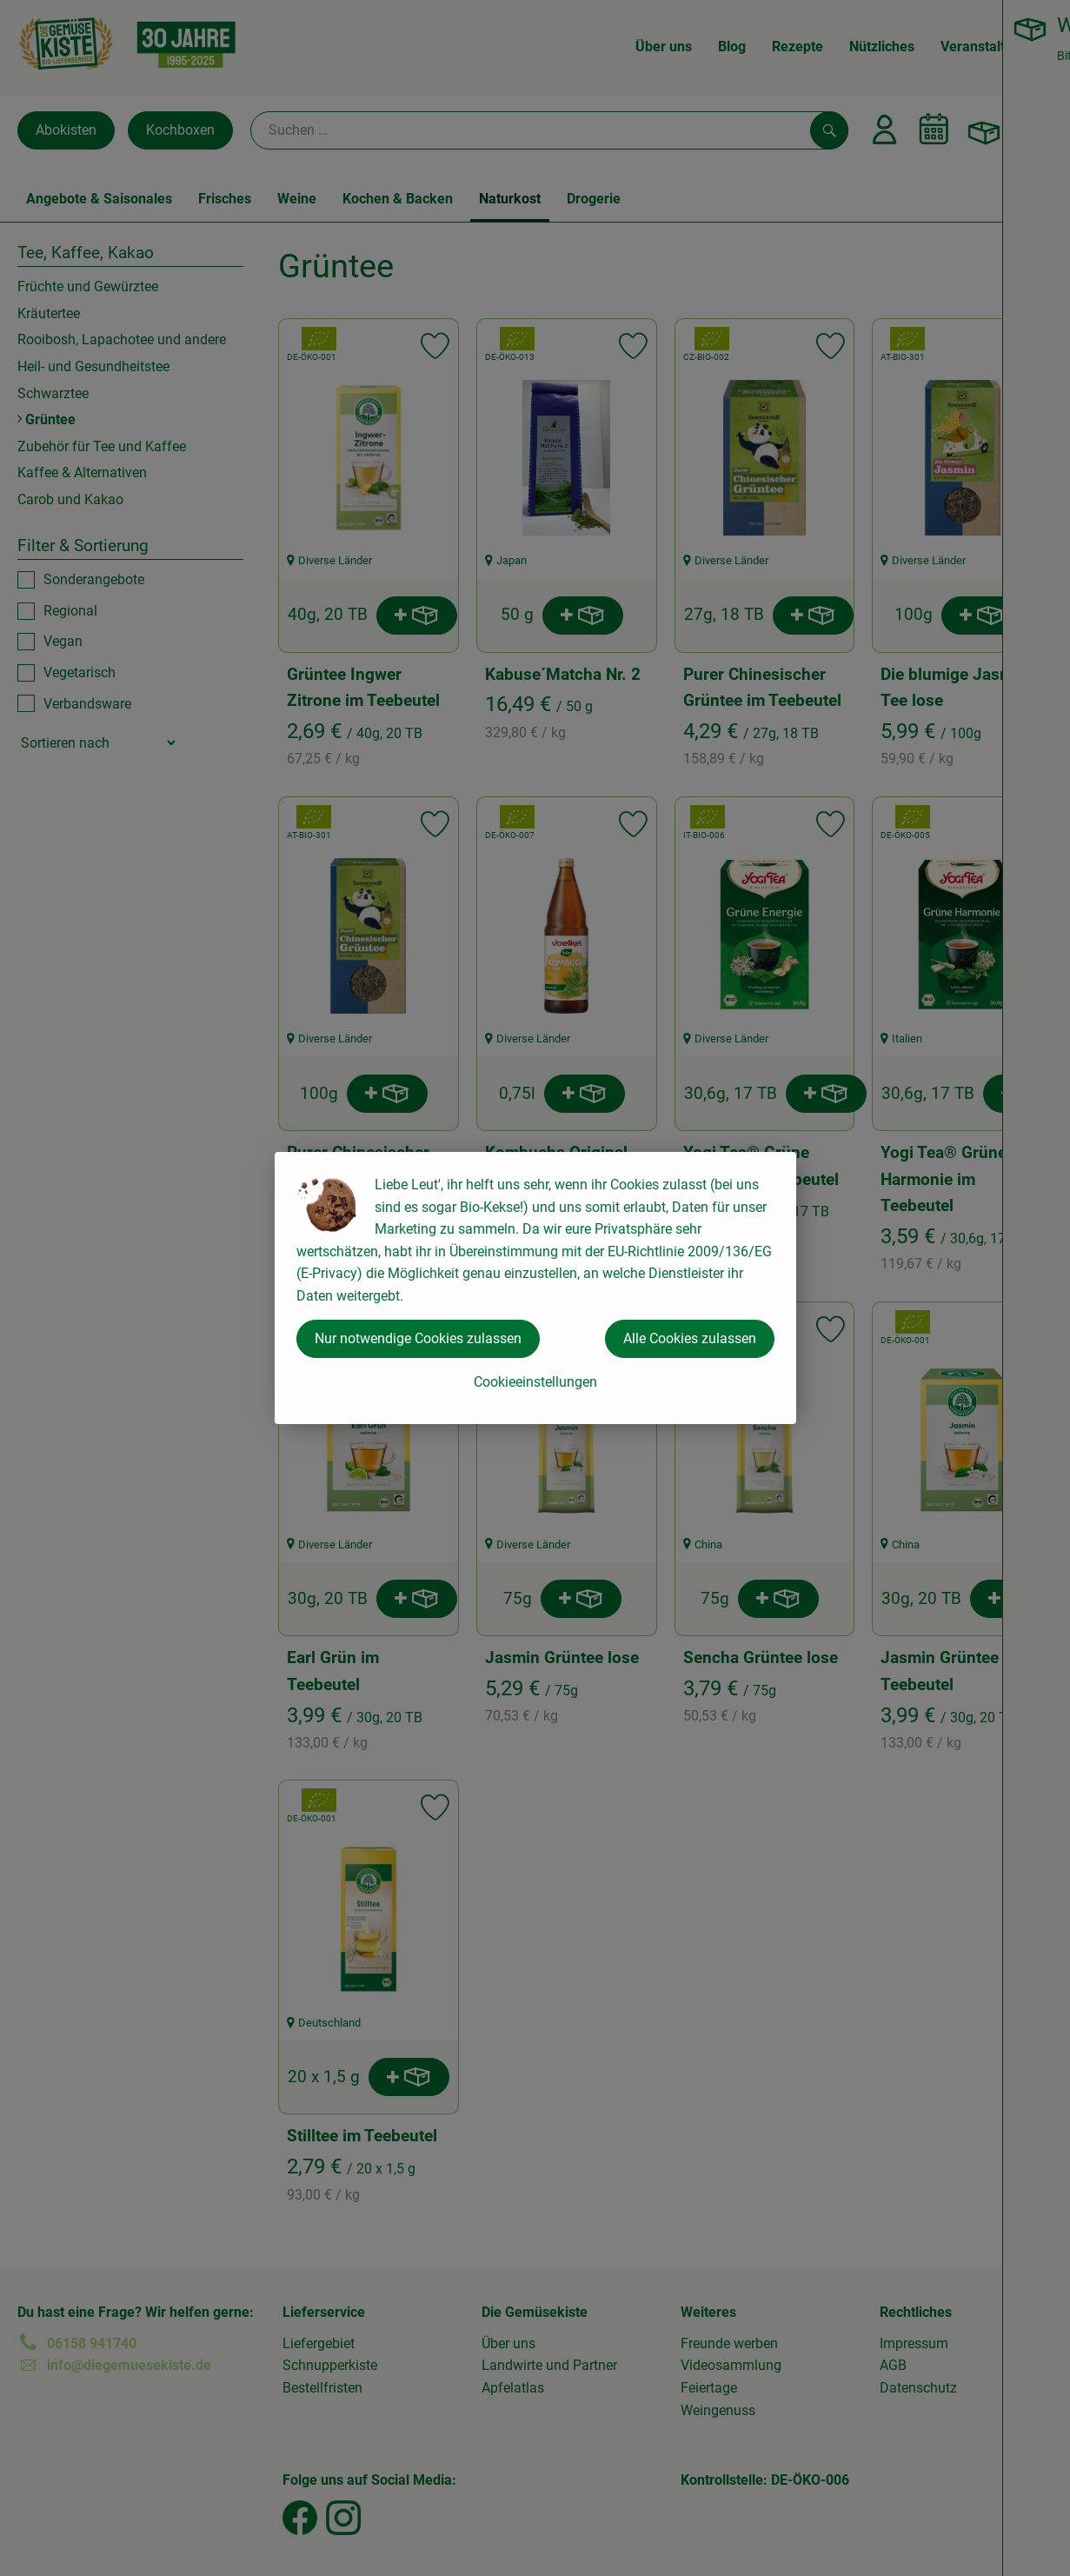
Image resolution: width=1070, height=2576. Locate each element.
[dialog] (535, 1288)
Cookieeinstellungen (535, 1382)
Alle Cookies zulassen (689, 1338)
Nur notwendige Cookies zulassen (418, 1338)
